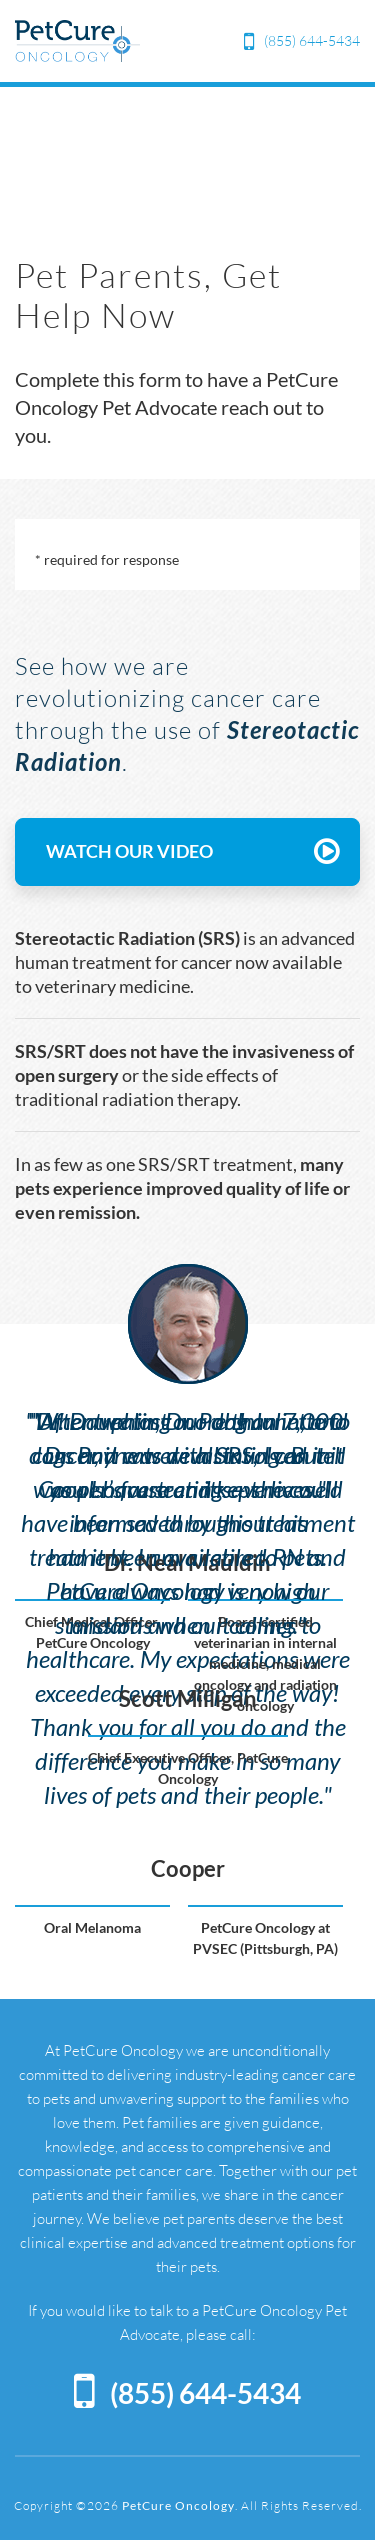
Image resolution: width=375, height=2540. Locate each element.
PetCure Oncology (178, 2505)
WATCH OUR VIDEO (192, 852)
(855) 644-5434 (312, 40)
